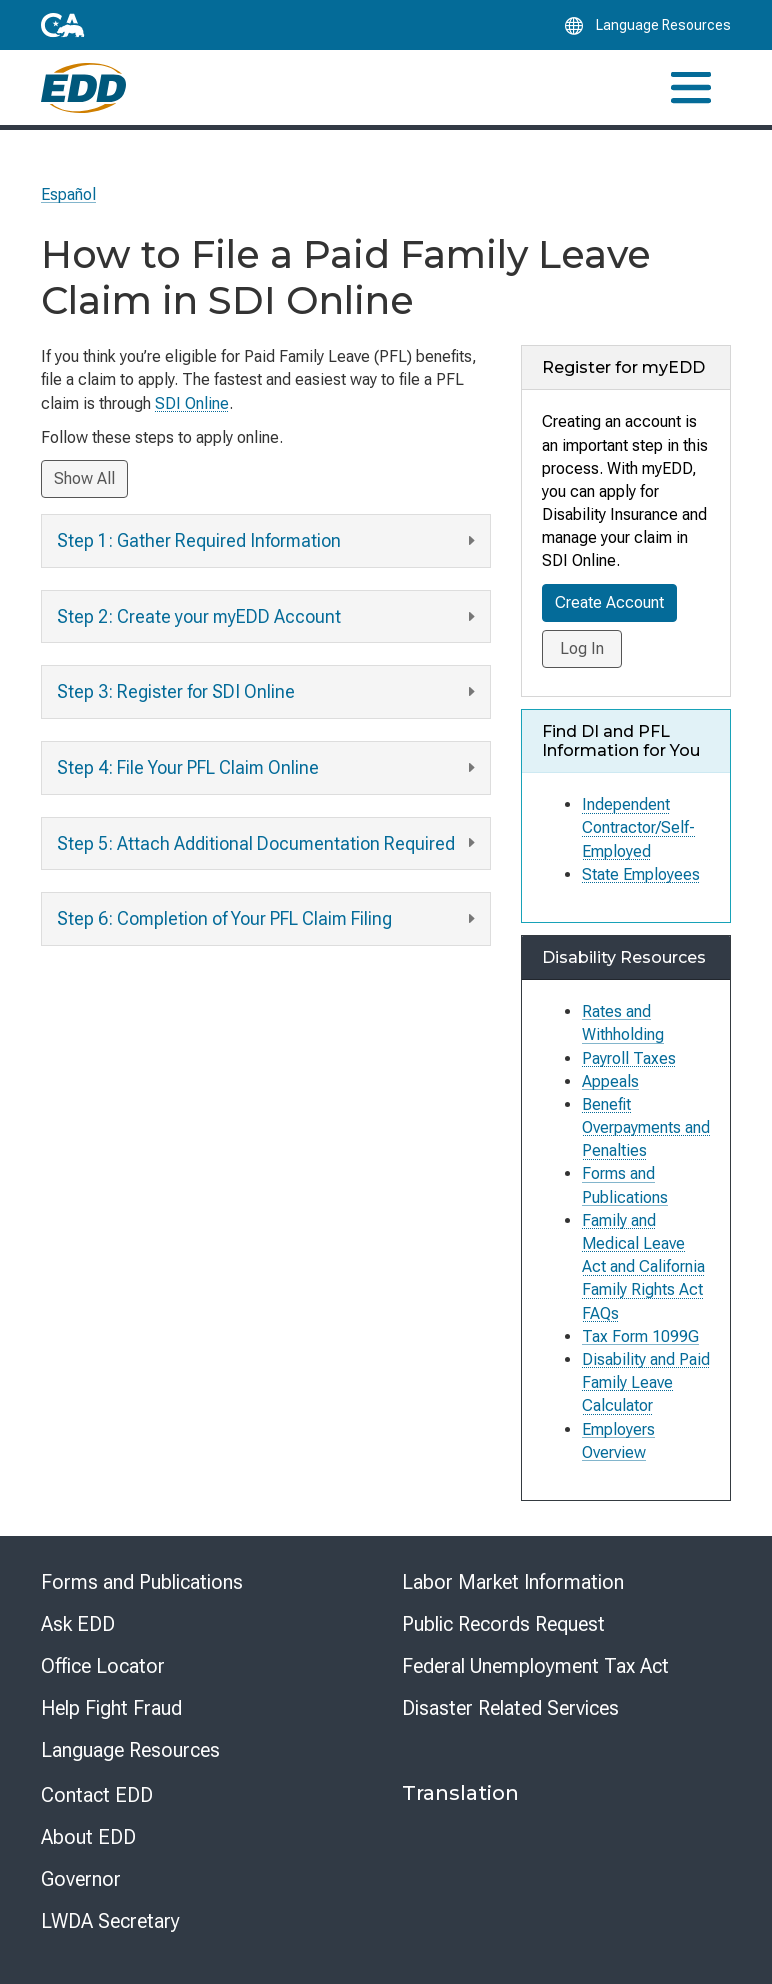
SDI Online (192, 403)
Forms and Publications (142, 1582)
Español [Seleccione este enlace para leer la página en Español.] (68, 194)
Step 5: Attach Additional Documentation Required (268, 843)
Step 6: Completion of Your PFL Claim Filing (268, 919)
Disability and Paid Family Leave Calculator (646, 1382)
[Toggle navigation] (691, 87)
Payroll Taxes (629, 1058)
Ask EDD (78, 1624)
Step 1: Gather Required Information (268, 541)
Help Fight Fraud (111, 1708)
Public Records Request (503, 1624)
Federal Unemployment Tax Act (535, 1666)
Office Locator (103, 1666)
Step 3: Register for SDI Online (268, 692)
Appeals (610, 1081)
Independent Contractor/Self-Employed (638, 827)
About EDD (88, 1837)
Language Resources (130, 1750)
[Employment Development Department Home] (83, 88)
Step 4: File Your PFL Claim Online (268, 768)
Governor (81, 1879)
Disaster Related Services (510, 1708)
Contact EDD (97, 1795)
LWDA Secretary (110, 1921)
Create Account (609, 602)
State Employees (641, 874)
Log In (582, 648)
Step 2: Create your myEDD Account (268, 617)
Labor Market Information (513, 1582)
